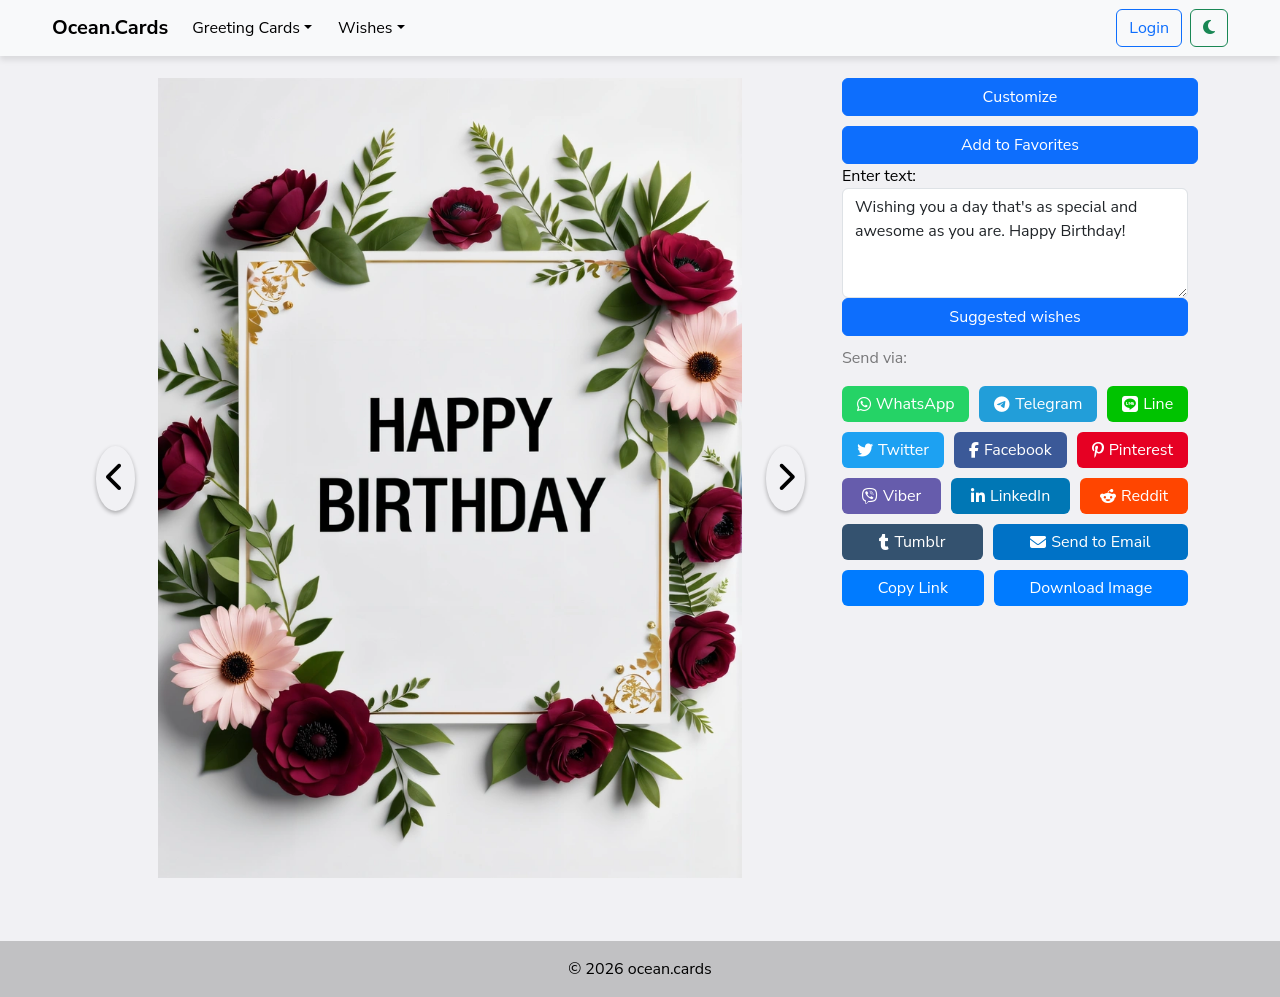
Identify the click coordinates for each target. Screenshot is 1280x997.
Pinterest (1132, 450)
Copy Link (913, 588)
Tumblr (912, 542)
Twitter (893, 450)
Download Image (1090, 588)
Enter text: (879, 176)
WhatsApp (906, 404)
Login (1149, 28)
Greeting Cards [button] (246, 28)
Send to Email (1090, 542)
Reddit (1134, 496)
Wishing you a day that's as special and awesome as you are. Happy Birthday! (1015, 243)
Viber (891, 496)
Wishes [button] (365, 28)
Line (1147, 404)
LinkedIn (1010, 496)
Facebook (1010, 450)
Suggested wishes (1014, 317)
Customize (1020, 97)
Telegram (1038, 404)
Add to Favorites (1020, 145)
